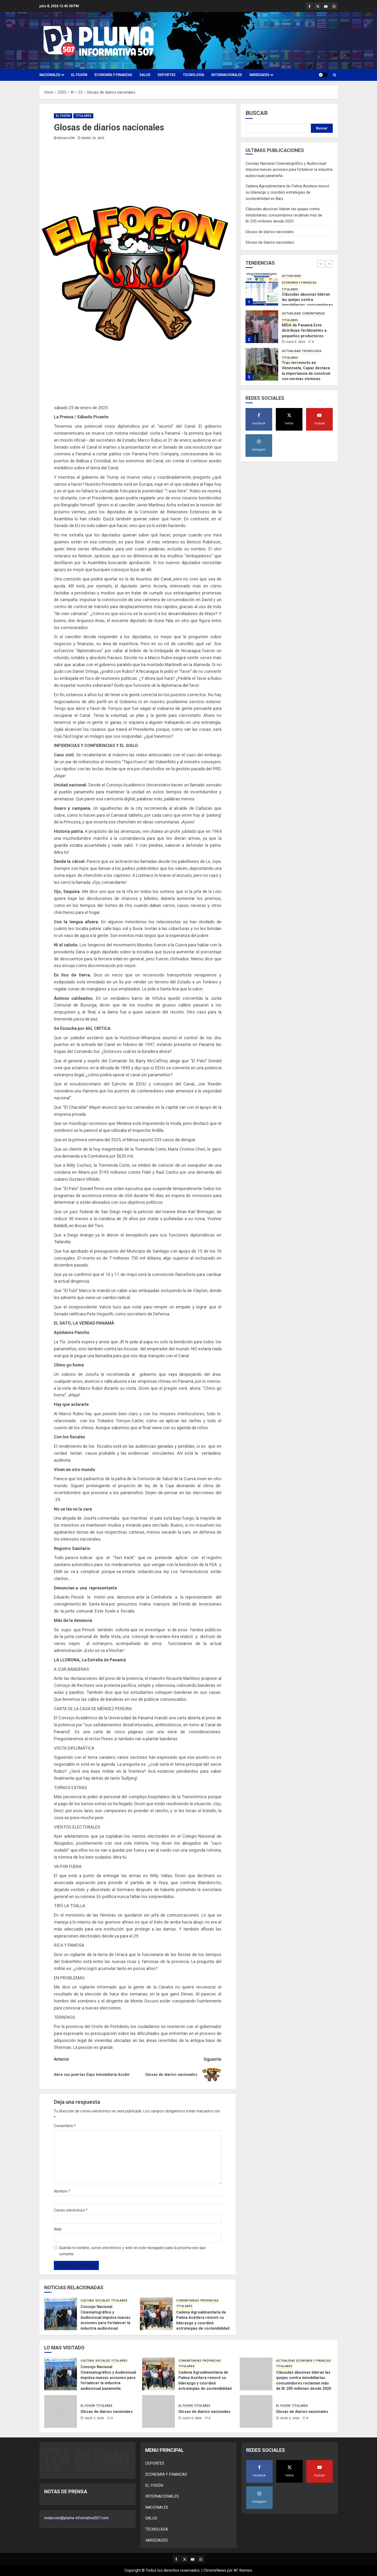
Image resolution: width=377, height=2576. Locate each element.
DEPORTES (167, 75)
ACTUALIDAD (291, 276)
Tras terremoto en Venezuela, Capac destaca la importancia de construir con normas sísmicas (306, 370)
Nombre (62, 2191)
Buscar (256, 113)
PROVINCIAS (209, 2300)
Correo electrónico (71, 2210)
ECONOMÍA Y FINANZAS (113, 75)
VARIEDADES (259, 75)
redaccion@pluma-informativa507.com (76, 2518)
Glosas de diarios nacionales (269, 232)
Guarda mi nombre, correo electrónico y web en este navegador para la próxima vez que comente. (132, 2250)
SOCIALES (102, 2300)
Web (58, 2229)
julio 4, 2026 (290, 2418)
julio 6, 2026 (192, 2418)
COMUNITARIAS (187, 2300)
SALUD (145, 75)
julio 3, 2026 (295, 342)
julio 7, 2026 (94, 2418)
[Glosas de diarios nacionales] (60, 2411)
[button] (335, 75)
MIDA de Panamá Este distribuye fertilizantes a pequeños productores (304, 330)
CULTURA (87, 2300)
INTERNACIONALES (226, 75)
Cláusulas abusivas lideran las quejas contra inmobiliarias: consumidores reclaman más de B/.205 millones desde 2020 (283, 215)
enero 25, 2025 (93, 138)
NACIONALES (49, 75)
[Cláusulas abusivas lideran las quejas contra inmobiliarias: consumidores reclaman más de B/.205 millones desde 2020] (261, 289)
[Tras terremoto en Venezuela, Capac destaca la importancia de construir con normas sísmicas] (261, 364)
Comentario (65, 2125)
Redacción (66, 138)
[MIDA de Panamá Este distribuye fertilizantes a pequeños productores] (261, 326)
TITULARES (83, 115)
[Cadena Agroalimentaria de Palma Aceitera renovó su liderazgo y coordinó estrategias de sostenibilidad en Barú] (156, 2313)
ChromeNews (214, 2570)
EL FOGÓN (79, 75)
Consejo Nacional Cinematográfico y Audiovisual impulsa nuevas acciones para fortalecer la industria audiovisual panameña (106, 2320)
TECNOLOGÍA (193, 75)
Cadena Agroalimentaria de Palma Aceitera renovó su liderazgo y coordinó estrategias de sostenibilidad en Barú (202, 2323)
